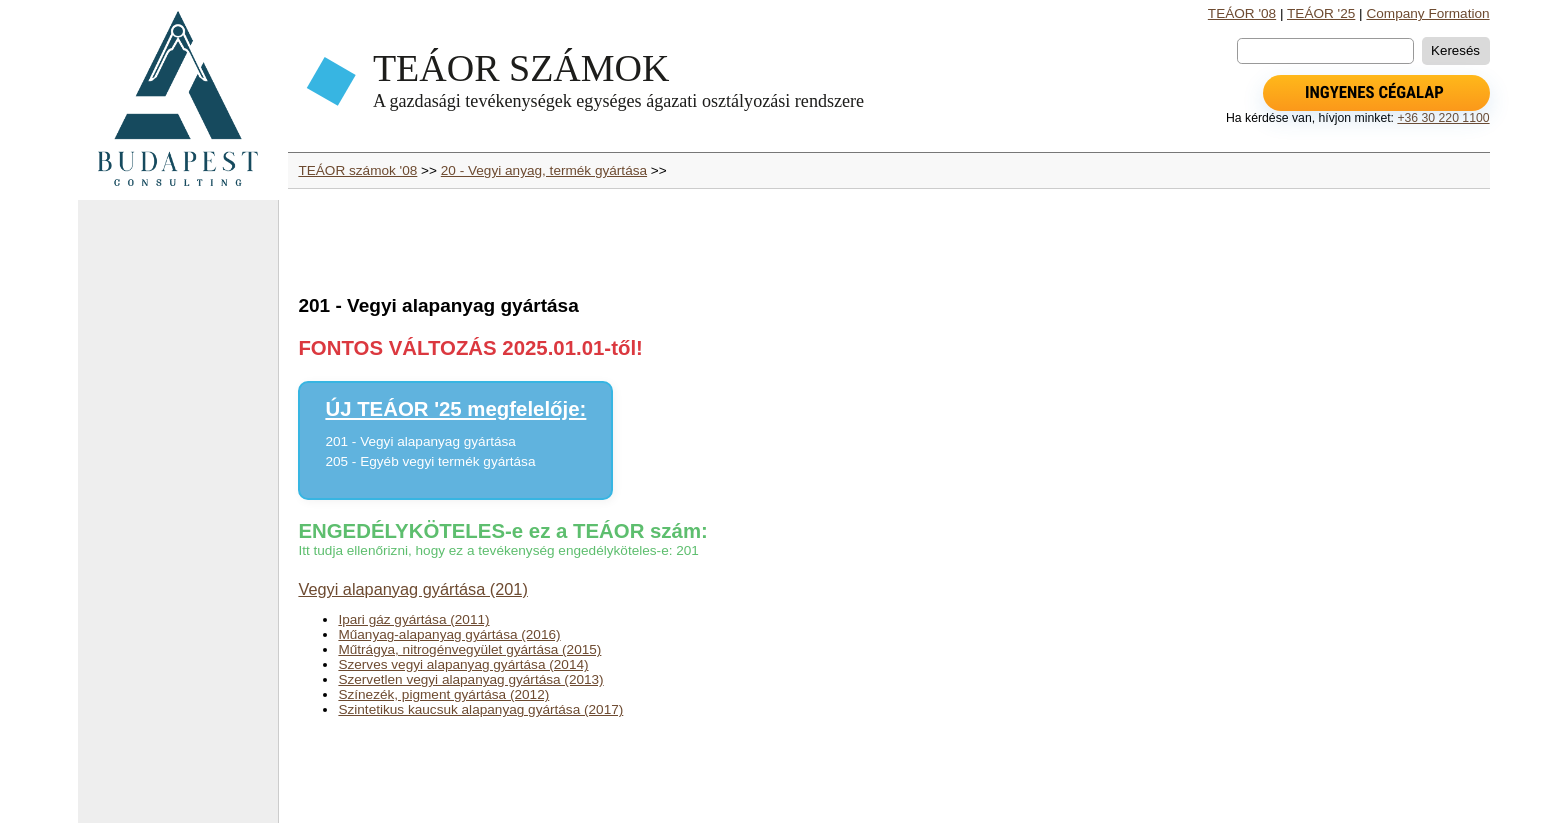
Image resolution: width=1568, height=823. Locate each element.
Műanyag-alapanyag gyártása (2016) (449, 634)
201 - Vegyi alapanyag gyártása (420, 441)
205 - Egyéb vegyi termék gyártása (430, 461)
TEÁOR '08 (1242, 13)
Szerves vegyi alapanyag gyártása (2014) (463, 664)
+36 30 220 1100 (1443, 118)
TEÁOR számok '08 (357, 170)
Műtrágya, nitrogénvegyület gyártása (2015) (469, 649)
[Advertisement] (178, 520)
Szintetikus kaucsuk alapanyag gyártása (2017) (480, 709)
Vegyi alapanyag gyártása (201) (412, 589)
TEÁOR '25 (1321, 13)
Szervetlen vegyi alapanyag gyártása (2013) (470, 679)
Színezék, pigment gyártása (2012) (443, 694)
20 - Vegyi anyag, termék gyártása (544, 170)
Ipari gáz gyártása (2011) (413, 619)
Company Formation (1427, 13)
